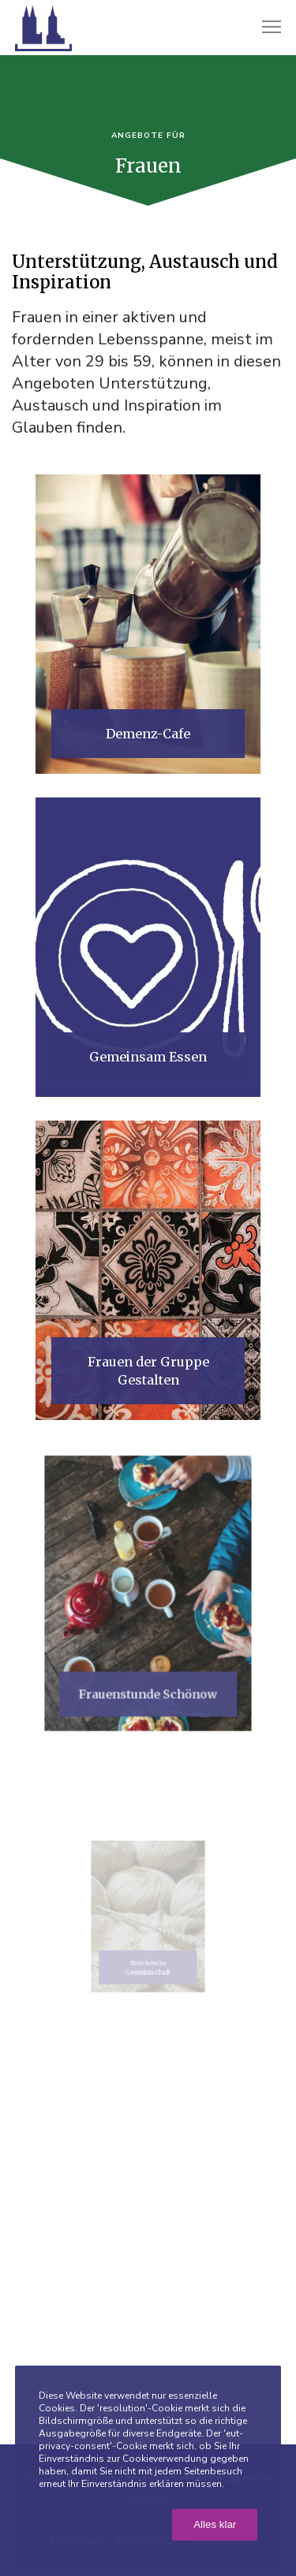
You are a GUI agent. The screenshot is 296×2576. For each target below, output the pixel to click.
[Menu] (264, 27)
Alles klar (214, 2524)
